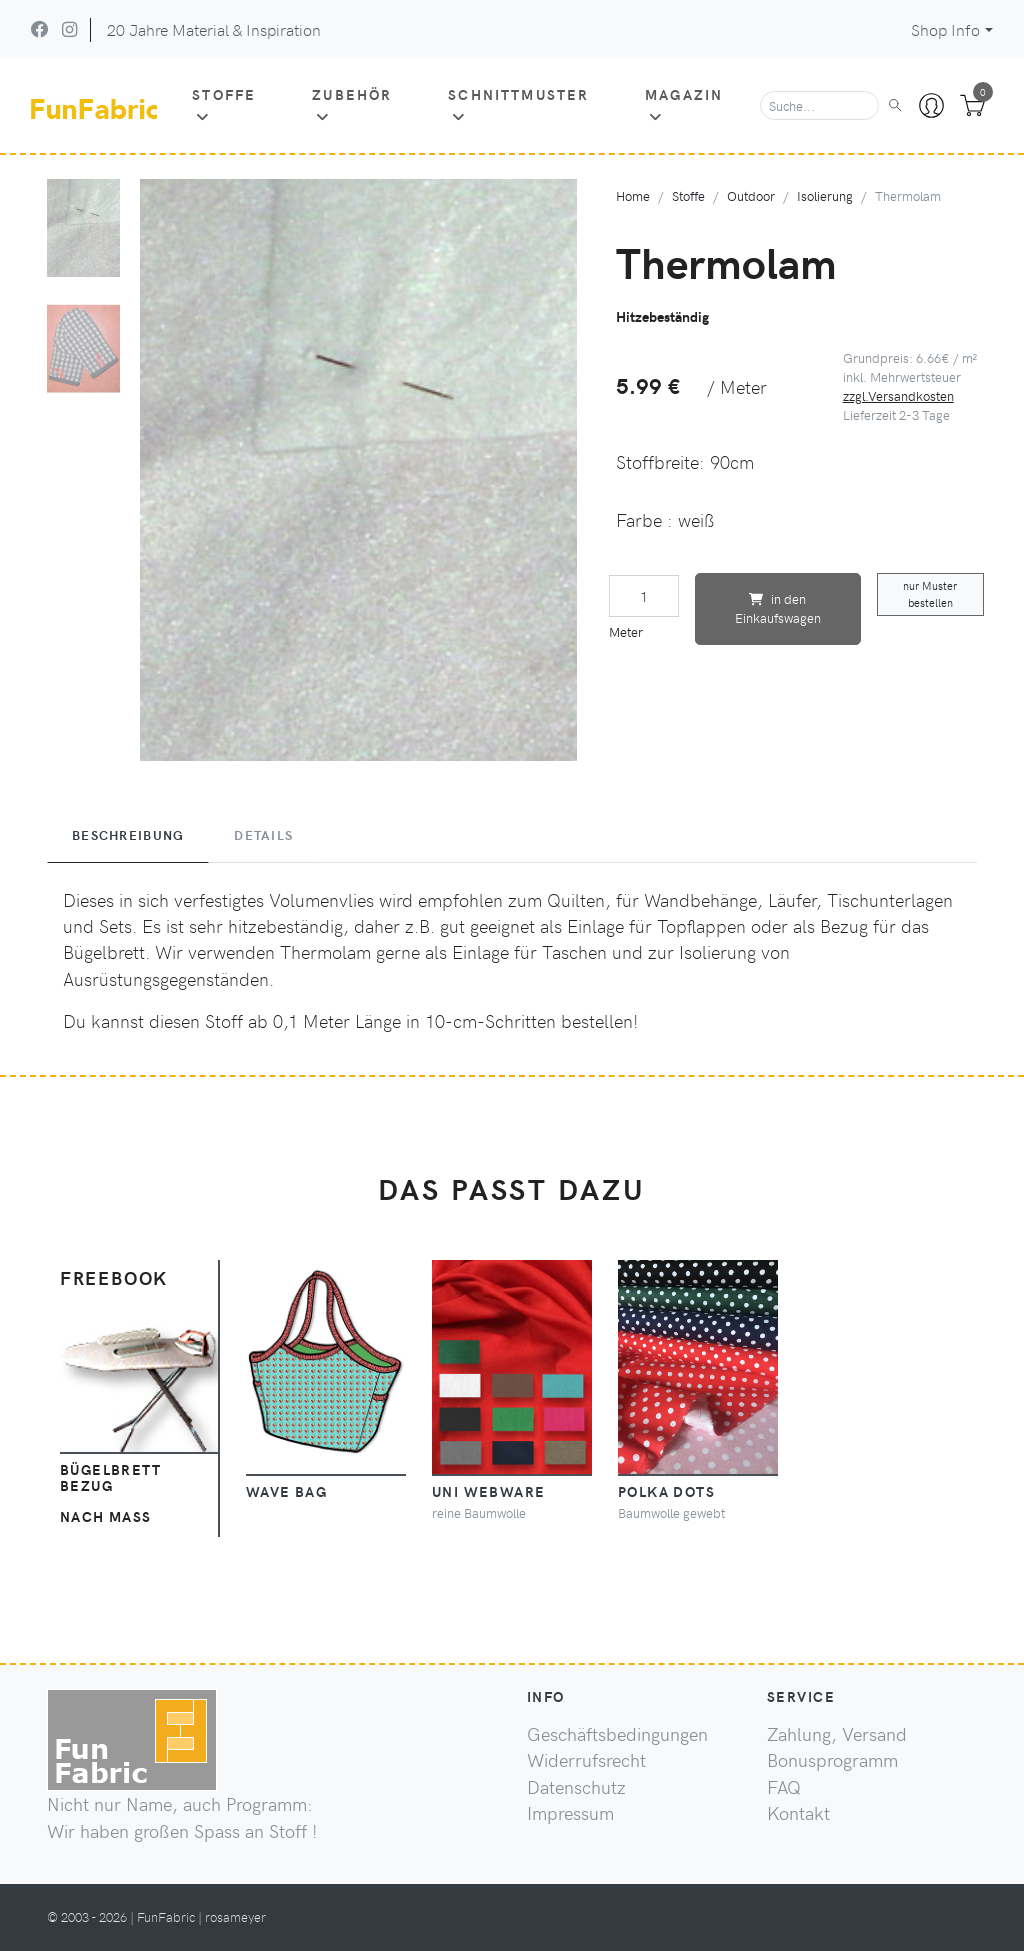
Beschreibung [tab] (128, 835)
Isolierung (825, 195)
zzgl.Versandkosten (898, 395)
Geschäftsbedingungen (617, 1734)
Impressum (570, 1813)
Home (633, 195)
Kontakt (798, 1813)
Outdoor (751, 195)
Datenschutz (576, 1787)
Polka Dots (666, 1491)
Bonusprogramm (832, 1760)
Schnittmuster (518, 104)
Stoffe (224, 104)
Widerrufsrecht (586, 1760)
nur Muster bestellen (930, 594)
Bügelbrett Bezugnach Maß (110, 1493)
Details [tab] (263, 835)
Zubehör (352, 104)
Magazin (684, 104)
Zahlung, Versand (837, 1734)
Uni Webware (489, 1491)
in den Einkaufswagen (778, 608)
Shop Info (945, 29)
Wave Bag (287, 1491)
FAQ (784, 1787)
